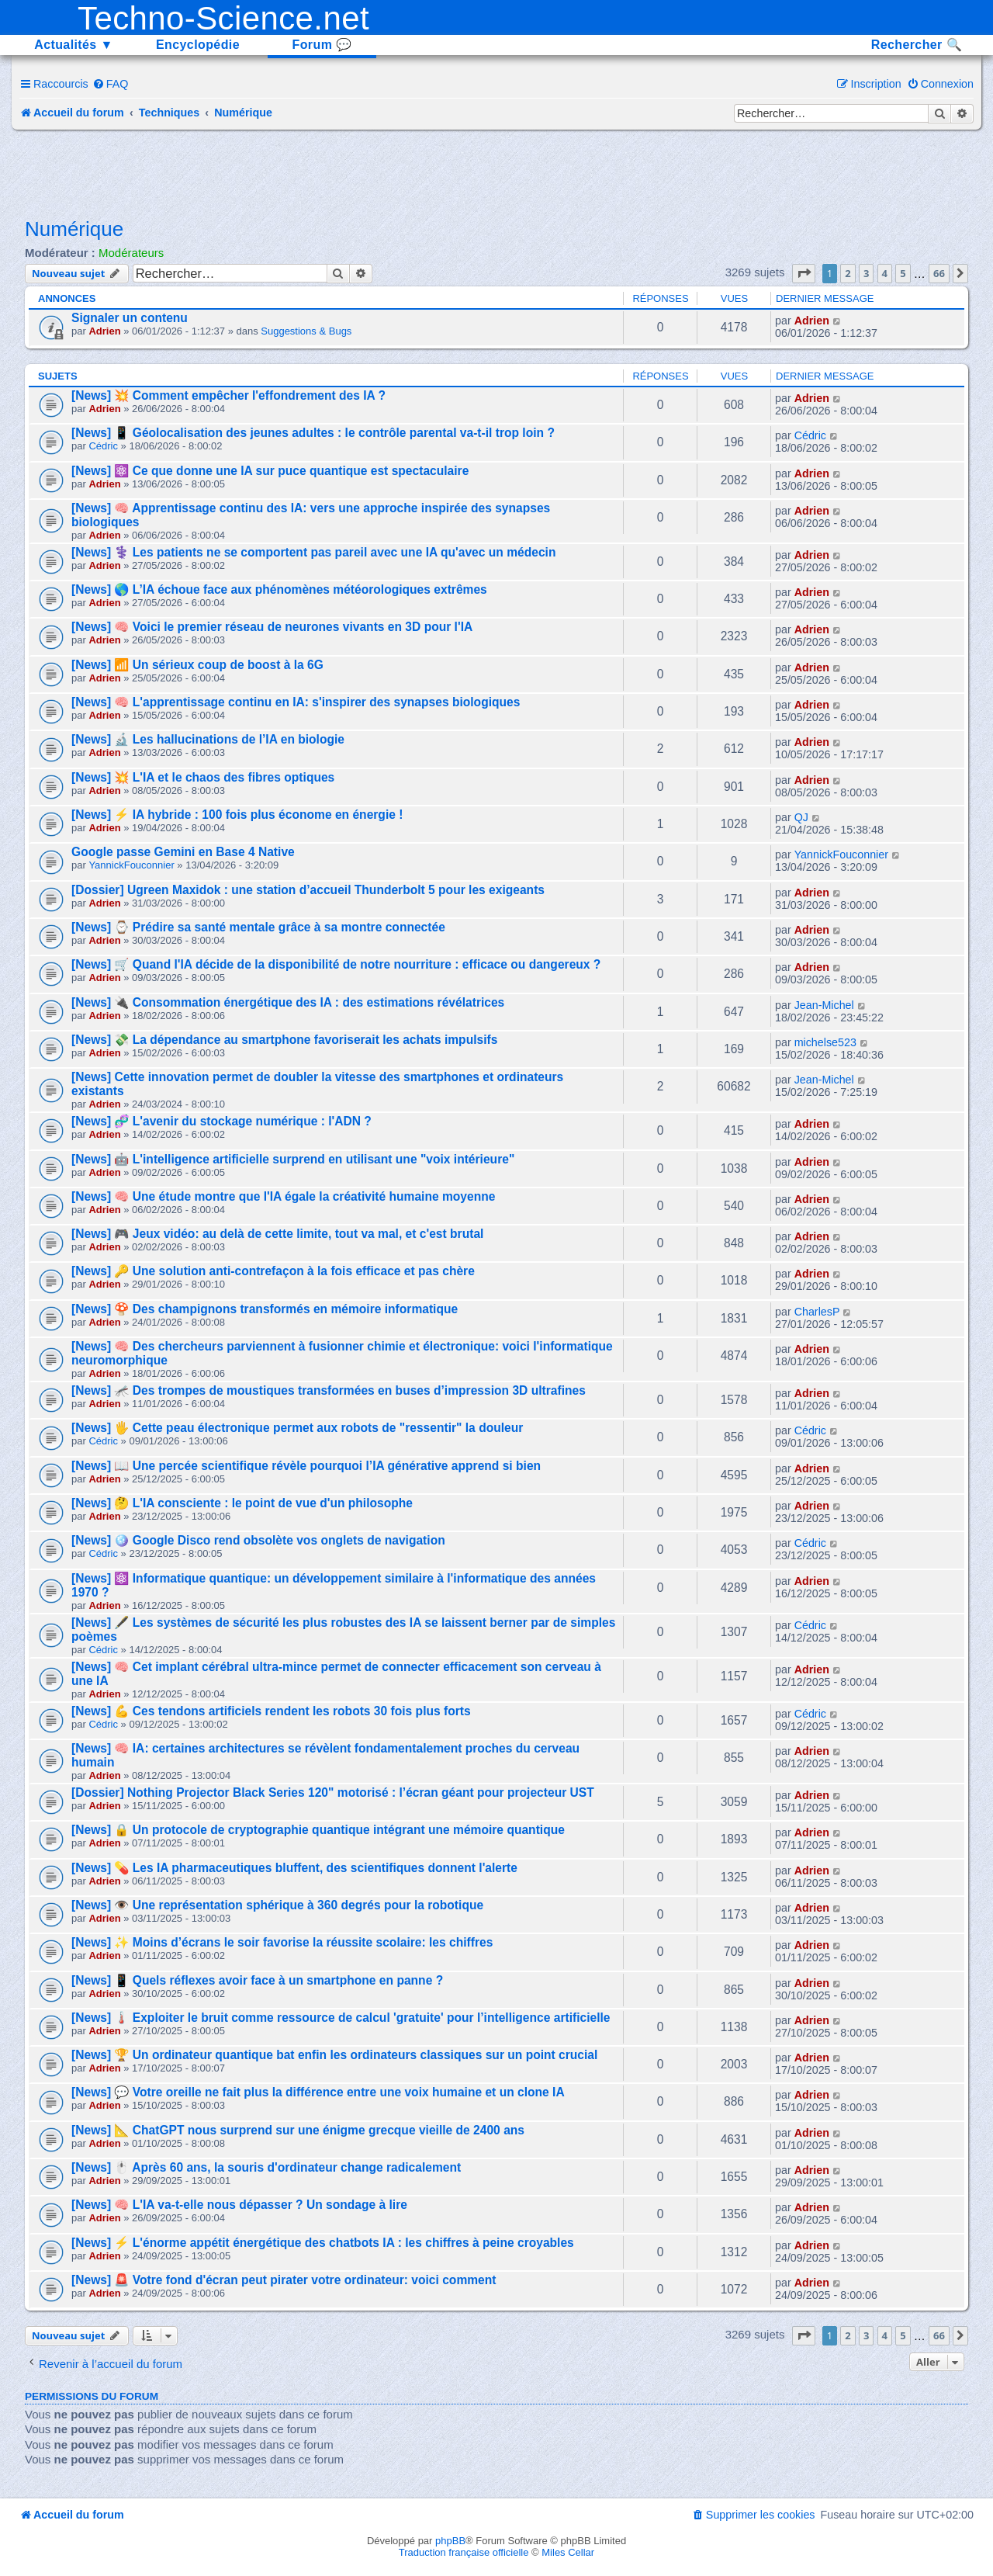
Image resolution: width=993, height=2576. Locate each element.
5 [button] (902, 273)
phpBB (450, 2541)
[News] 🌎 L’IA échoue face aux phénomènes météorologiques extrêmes (279, 589)
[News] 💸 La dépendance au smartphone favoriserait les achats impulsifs (284, 1039)
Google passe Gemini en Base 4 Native (183, 851)
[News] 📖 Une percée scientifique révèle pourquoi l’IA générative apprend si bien (306, 1465)
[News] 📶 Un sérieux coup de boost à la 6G (197, 664)
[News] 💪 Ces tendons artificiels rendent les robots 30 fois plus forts (271, 1711)
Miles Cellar (567, 2552)
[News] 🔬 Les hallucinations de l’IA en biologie (207, 739)
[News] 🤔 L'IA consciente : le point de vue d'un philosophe (242, 1503)
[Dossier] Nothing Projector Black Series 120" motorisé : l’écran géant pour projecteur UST (332, 1792)
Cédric (103, 446)
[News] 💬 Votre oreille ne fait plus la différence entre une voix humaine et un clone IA (318, 2092)
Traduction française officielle (464, 2552)
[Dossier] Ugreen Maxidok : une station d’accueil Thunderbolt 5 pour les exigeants (308, 889)
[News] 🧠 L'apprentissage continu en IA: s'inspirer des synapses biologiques (295, 702)
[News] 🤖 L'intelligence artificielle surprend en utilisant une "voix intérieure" (292, 1159)
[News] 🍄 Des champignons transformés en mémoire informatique (264, 1309)
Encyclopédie (198, 44)
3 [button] (866, 273)
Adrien (104, 331)
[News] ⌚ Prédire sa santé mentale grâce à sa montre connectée (258, 927)
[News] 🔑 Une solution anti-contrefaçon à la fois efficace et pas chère (273, 1271)
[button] (803, 273)
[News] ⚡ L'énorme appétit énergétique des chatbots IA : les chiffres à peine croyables (322, 2242)
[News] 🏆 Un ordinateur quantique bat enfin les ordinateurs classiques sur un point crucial (334, 2054)
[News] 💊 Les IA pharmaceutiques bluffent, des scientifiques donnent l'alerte (294, 1867)
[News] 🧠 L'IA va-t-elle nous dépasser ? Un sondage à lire (239, 2204)
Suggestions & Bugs (306, 331)
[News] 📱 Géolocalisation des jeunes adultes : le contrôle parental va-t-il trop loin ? (313, 432)
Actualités (73, 44)
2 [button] (847, 273)
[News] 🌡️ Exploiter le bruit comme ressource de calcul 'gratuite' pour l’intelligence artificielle (341, 2017)
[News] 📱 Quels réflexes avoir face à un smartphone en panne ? (257, 1980)
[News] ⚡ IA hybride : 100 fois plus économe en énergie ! (237, 814)
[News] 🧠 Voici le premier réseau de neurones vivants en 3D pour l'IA (271, 626)
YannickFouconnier (131, 865)
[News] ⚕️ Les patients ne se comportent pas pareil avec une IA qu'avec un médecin (313, 552)
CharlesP (817, 1311)
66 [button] (939, 273)
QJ (801, 817)
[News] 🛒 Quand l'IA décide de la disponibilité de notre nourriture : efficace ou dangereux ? (335, 964)
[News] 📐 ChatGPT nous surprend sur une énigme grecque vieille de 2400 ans (297, 2130)
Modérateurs (131, 252)
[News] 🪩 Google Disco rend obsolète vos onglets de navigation (258, 1540)
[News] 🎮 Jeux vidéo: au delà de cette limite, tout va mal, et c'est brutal (277, 1233)
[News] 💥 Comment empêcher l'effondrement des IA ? (228, 395)
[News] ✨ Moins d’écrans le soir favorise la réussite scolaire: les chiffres (282, 1942)
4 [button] (884, 273)
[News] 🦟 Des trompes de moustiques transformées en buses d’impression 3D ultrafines (328, 1390)
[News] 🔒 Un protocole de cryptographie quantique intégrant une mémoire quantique (318, 1829)
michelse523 (825, 1042)
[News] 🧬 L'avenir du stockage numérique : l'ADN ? (221, 1121)
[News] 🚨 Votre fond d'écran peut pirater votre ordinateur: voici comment (283, 2280)
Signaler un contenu (129, 317)
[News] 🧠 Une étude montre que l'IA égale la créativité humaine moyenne (283, 1196)
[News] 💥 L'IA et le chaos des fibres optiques (202, 777)
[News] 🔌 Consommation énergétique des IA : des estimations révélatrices (287, 1002)
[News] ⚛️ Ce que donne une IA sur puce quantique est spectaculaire (270, 470)
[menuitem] (110, 84)
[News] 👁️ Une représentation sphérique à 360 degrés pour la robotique (277, 1905)
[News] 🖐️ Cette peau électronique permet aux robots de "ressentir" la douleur (297, 1427)
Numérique (74, 229)
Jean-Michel (824, 1005)
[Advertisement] (496, 172)
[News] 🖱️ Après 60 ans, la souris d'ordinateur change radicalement (266, 2167)
